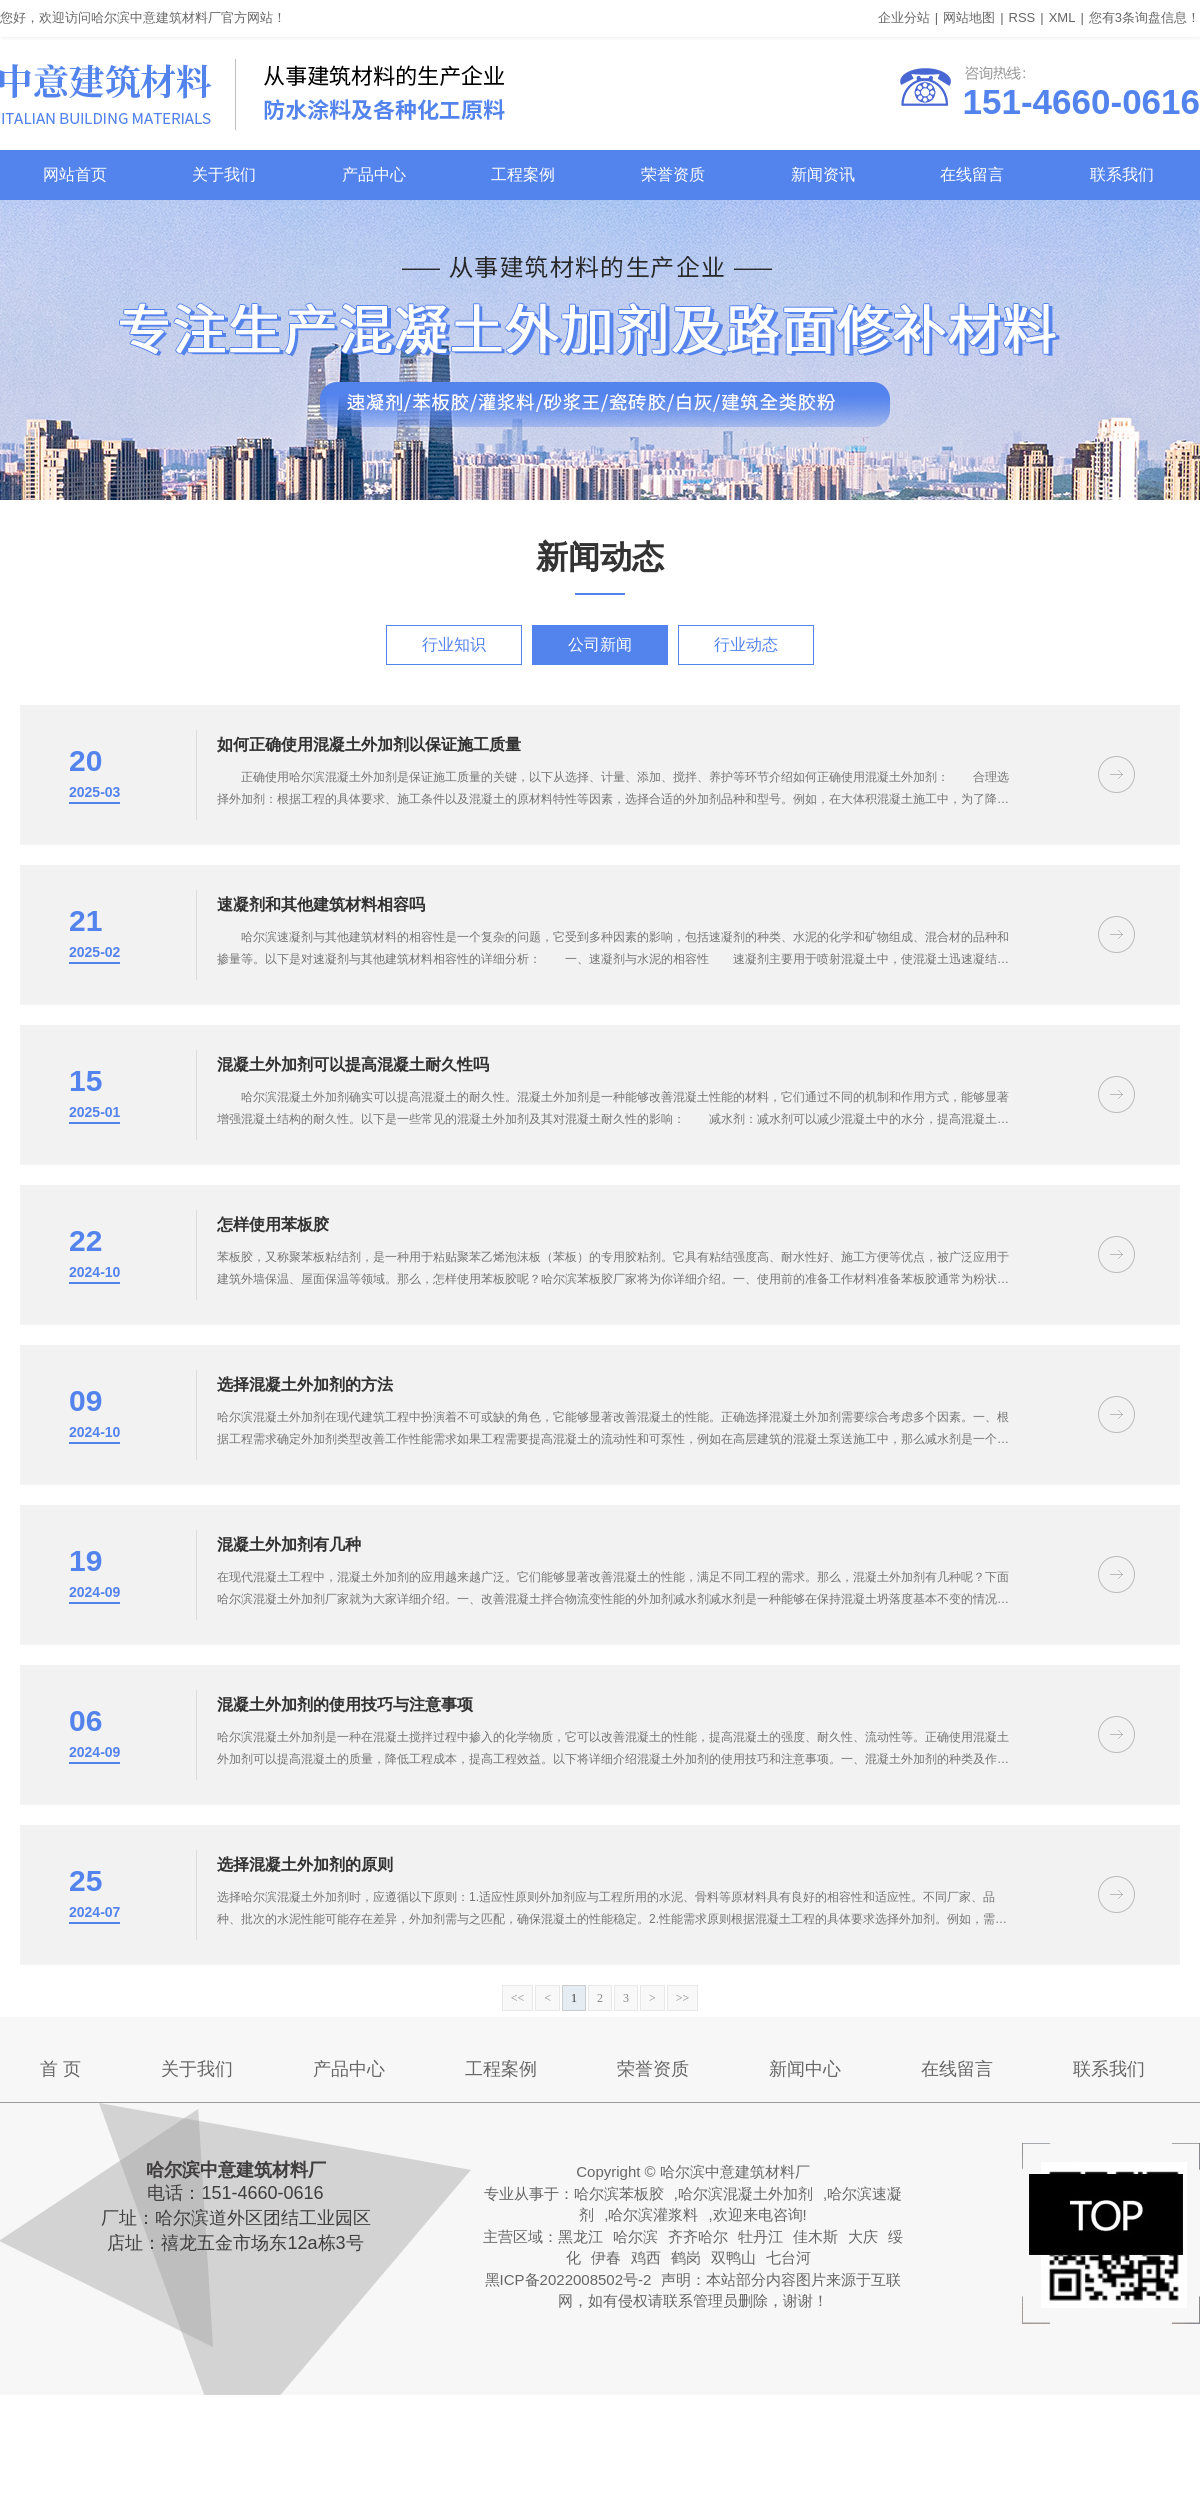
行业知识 (454, 644)
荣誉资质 (673, 174)
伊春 (606, 2257)
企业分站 (904, 17)
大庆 (863, 2236)
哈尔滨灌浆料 (653, 2214)
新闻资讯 (823, 174)
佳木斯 (815, 2236)
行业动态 (746, 644)
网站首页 (75, 174)
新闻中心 (805, 2069)
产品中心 (374, 174)
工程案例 (523, 174)
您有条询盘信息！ (1144, 17)
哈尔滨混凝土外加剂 (745, 2193)
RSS (1022, 17)
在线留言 (972, 174)
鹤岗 (686, 2257)
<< (518, 1998)
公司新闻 (600, 644)
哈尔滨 (635, 2236)
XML (1062, 17)
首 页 (60, 2069)
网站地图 (969, 17)
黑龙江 (580, 2236)
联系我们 (1122, 174)
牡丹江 (760, 2236)
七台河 (788, 2257)
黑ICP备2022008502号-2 (568, 2279)
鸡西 (646, 2257)
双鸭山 (733, 2257)
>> (683, 1998)
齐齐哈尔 (698, 2236)
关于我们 (224, 174)
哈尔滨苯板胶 (619, 2193)
